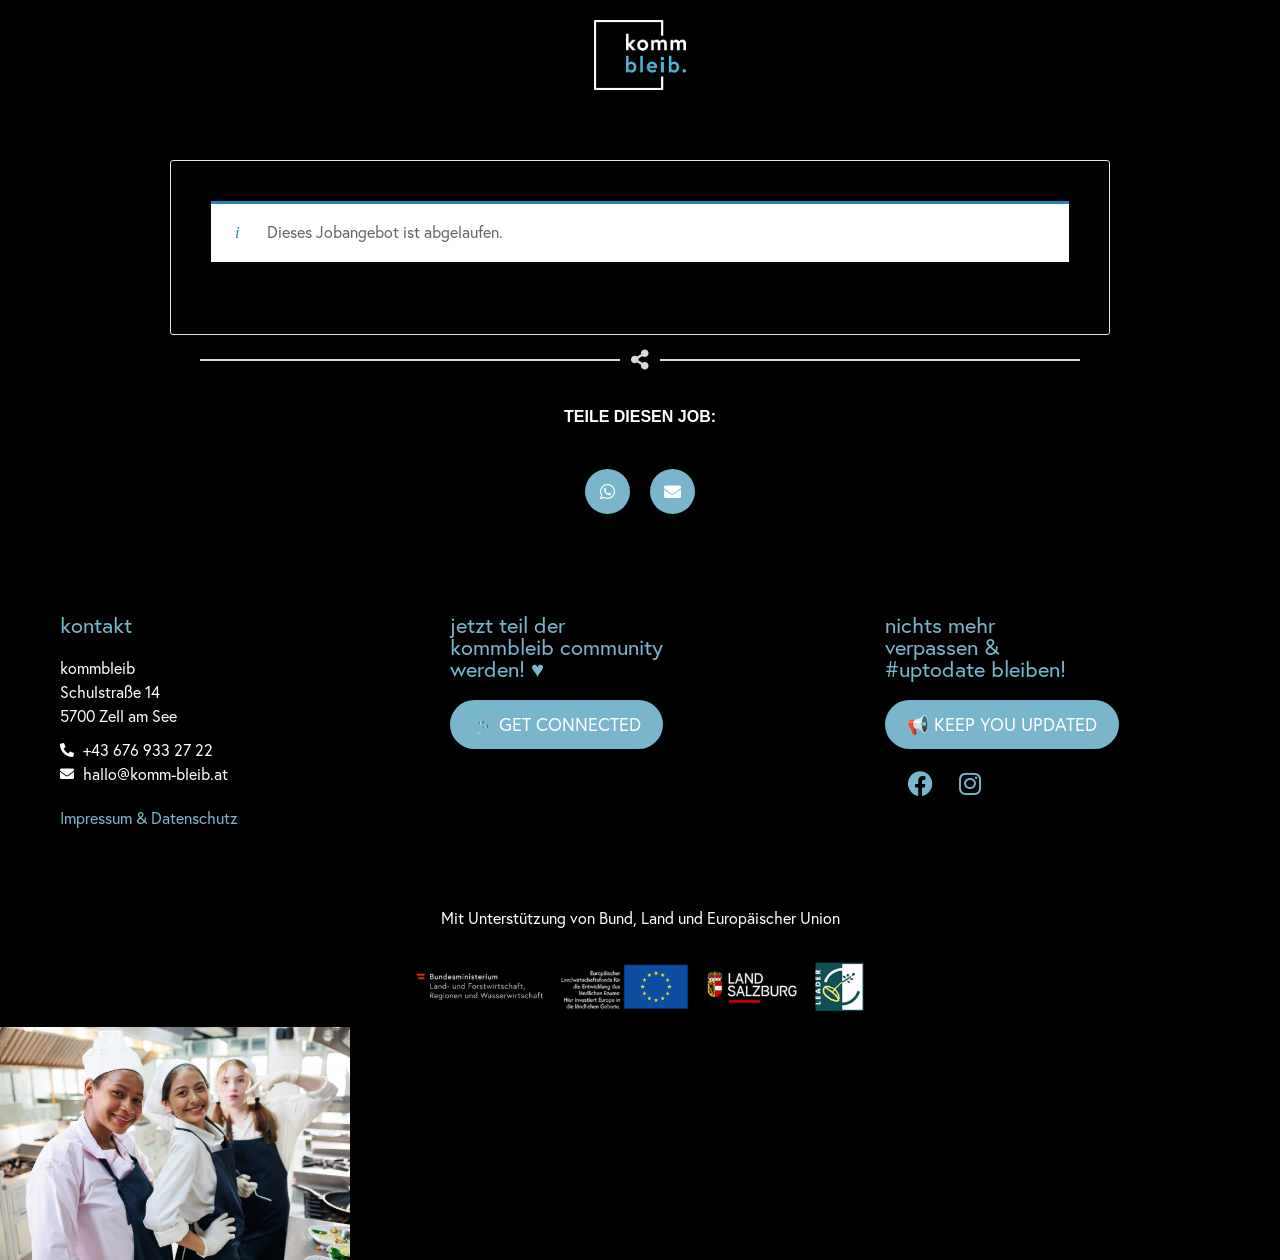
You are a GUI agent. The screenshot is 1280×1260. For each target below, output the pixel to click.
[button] (607, 491)
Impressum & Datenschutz (149, 818)
